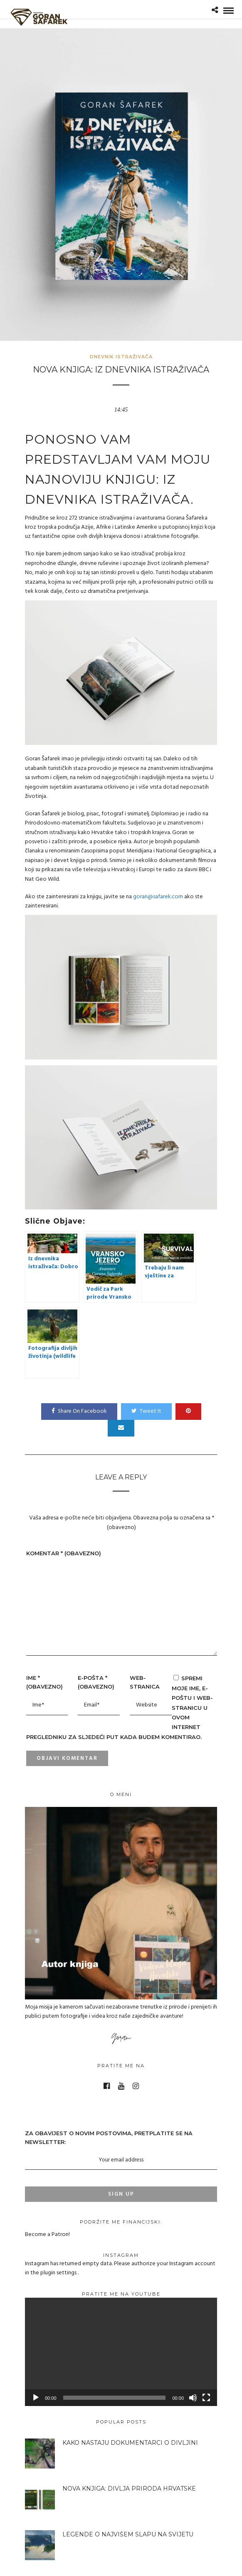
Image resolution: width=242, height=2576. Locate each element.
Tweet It (146, 1411)
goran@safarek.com (158, 897)
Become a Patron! (47, 2234)
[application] (121, 2352)
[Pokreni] (36, 2398)
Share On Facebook (79, 1411)
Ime (44, 1682)
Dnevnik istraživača (121, 357)
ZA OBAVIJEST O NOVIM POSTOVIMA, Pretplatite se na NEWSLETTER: (121, 2150)
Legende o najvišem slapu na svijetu (127, 2534)
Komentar (63, 1553)
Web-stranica (145, 1682)
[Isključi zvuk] (193, 2398)
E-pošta (96, 1682)
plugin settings (59, 2273)
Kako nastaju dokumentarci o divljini (130, 2442)
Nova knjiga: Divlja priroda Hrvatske (129, 2488)
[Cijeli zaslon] (206, 2398)
